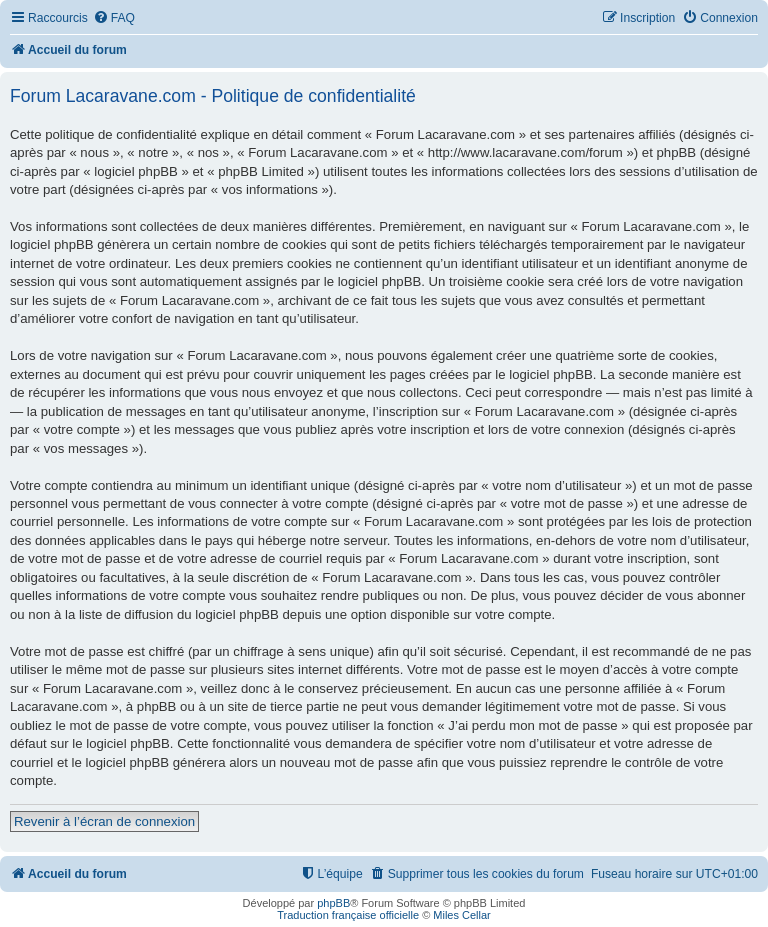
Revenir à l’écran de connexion (104, 821)
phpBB (333, 903)
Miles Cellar (461, 915)
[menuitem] (114, 18)
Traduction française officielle (348, 915)
